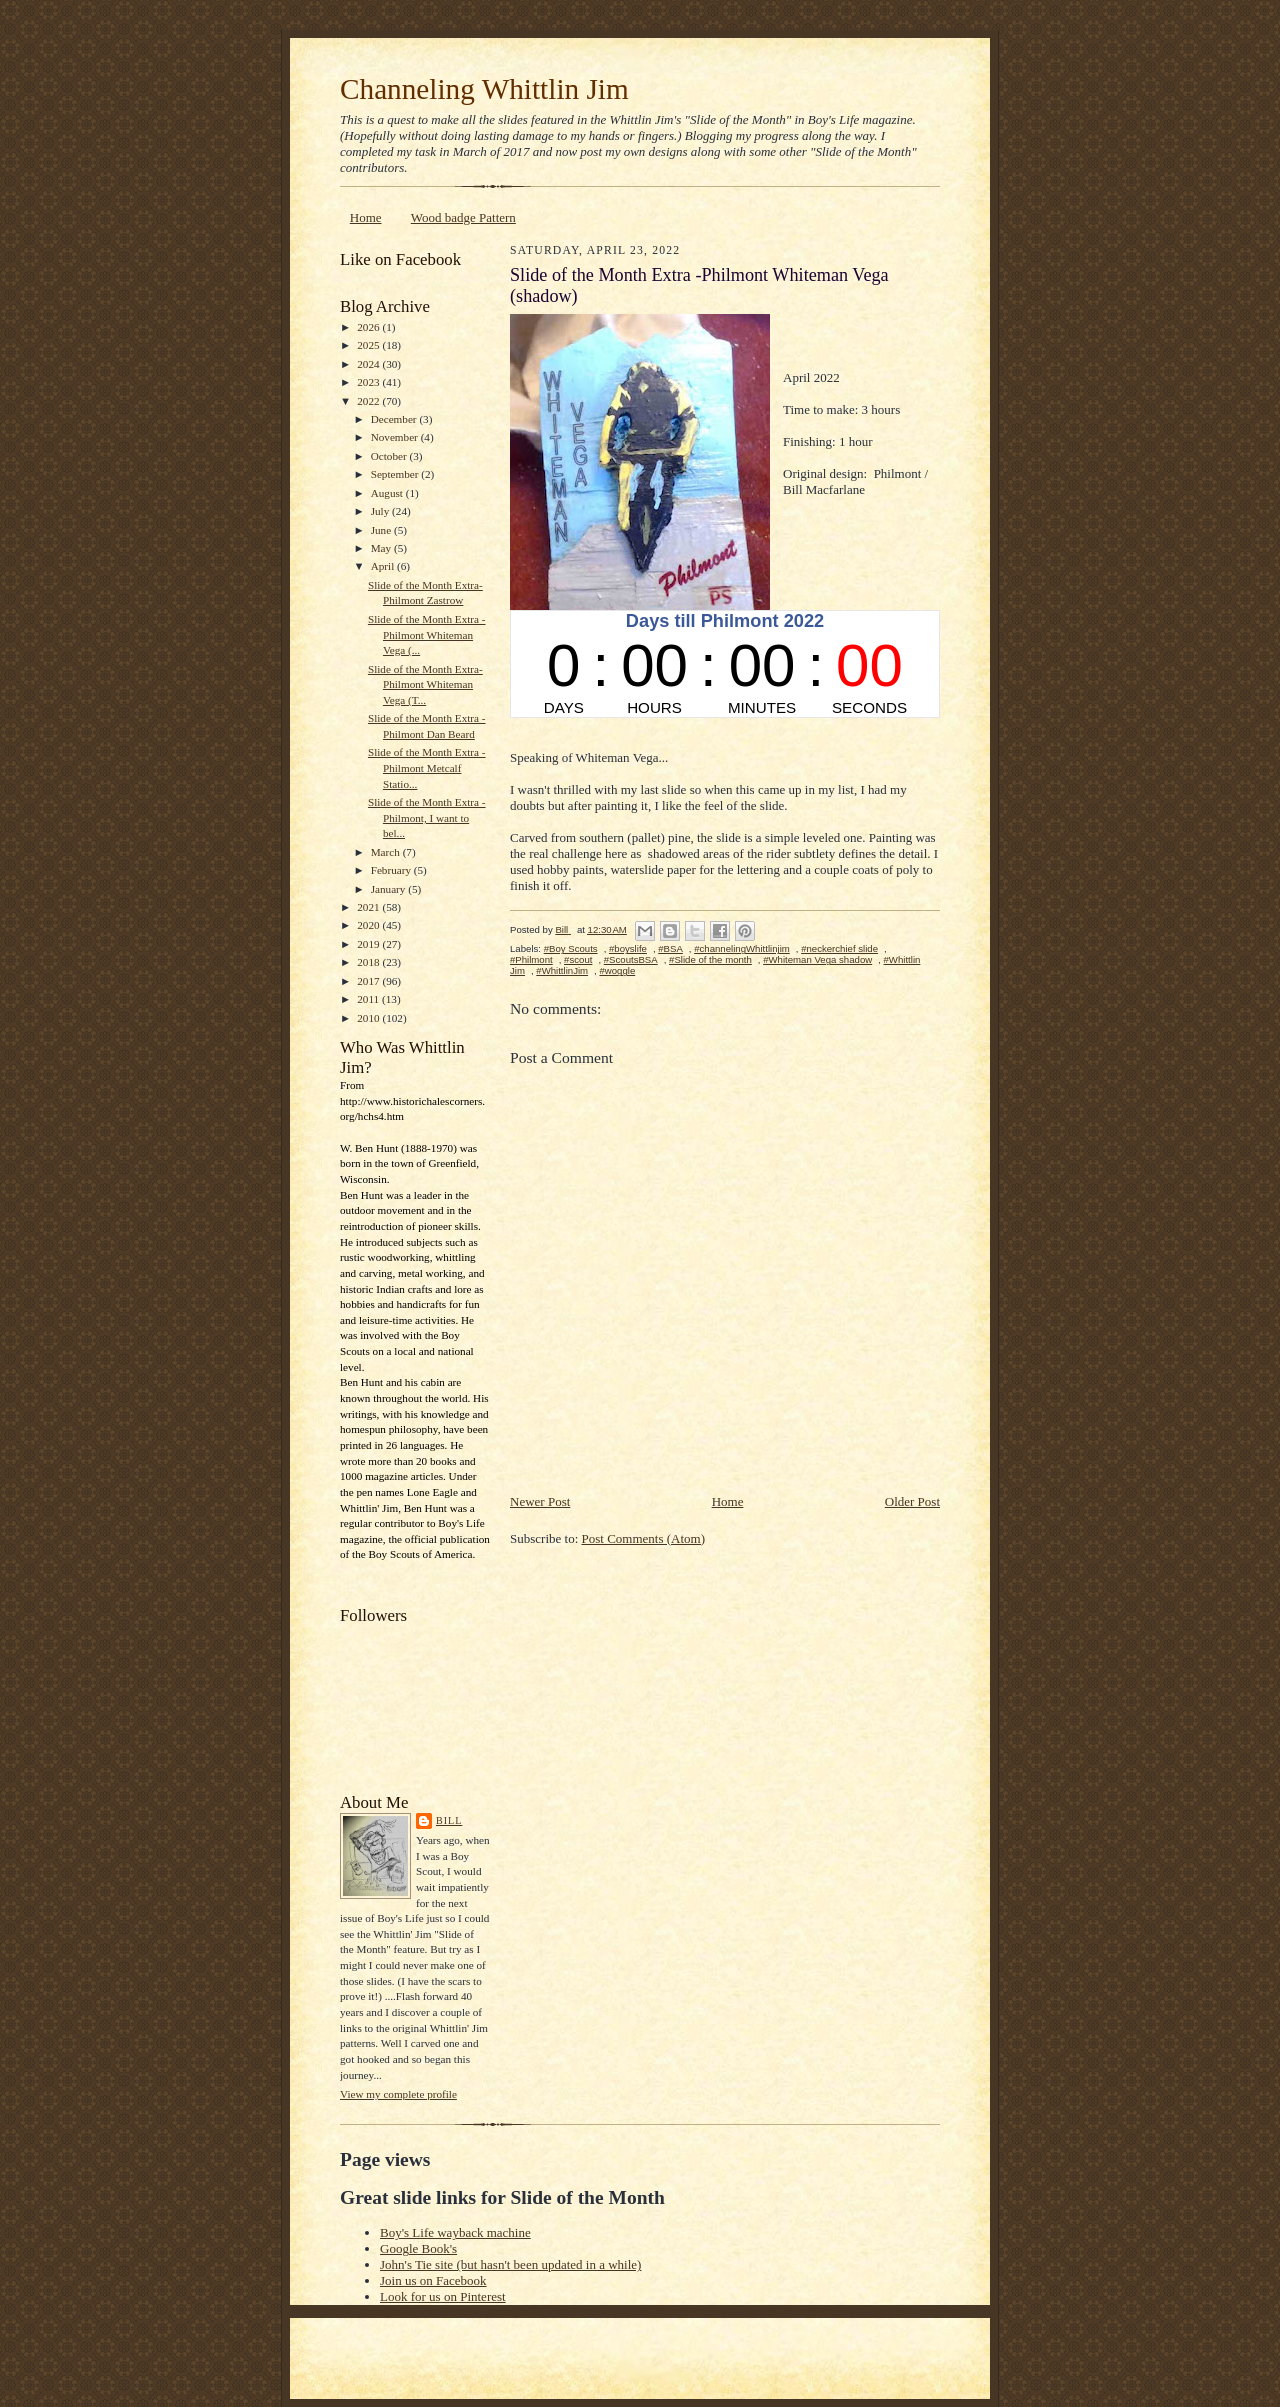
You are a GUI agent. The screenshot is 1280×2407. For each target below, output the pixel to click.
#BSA (670, 948)
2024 (369, 364)
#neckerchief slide (839, 948)
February (392, 870)
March (387, 852)
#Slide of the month (710, 959)
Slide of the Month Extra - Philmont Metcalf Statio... (427, 767)
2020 (369, 925)
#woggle (617, 970)
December (395, 419)
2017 (369, 981)
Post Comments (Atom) (644, 1538)
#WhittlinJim (562, 970)
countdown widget (725, 664)
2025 (369, 345)
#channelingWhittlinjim (742, 948)
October (390, 456)
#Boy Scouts (571, 948)
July (381, 511)
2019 (369, 944)
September (396, 474)
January (390, 889)
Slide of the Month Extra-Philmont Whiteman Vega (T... (425, 684)
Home (366, 217)
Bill (449, 1820)
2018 (369, 962)
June (382, 530)
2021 (369, 907)
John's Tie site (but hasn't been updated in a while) (510, 2264)
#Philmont (531, 959)
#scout (578, 959)
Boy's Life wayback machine (455, 2232)
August (388, 493)
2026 (369, 327)
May (382, 548)
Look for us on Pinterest (443, 2296)
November (396, 437)
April (384, 566)
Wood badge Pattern (463, 217)
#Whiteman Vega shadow (817, 959)
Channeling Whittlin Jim (484, 89)
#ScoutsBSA (631, 959)
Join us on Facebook (433, 2280)
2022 (369, 401)
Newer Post (540, 1501)
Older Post (912, 1501)
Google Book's (418, 2248)
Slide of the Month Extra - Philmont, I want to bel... (427, 817)
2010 (369, 1018)
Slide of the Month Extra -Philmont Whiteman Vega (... (427, 634)
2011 (369, 999)
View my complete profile (398, 2094)
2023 (369, 382)
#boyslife (628, 948)
